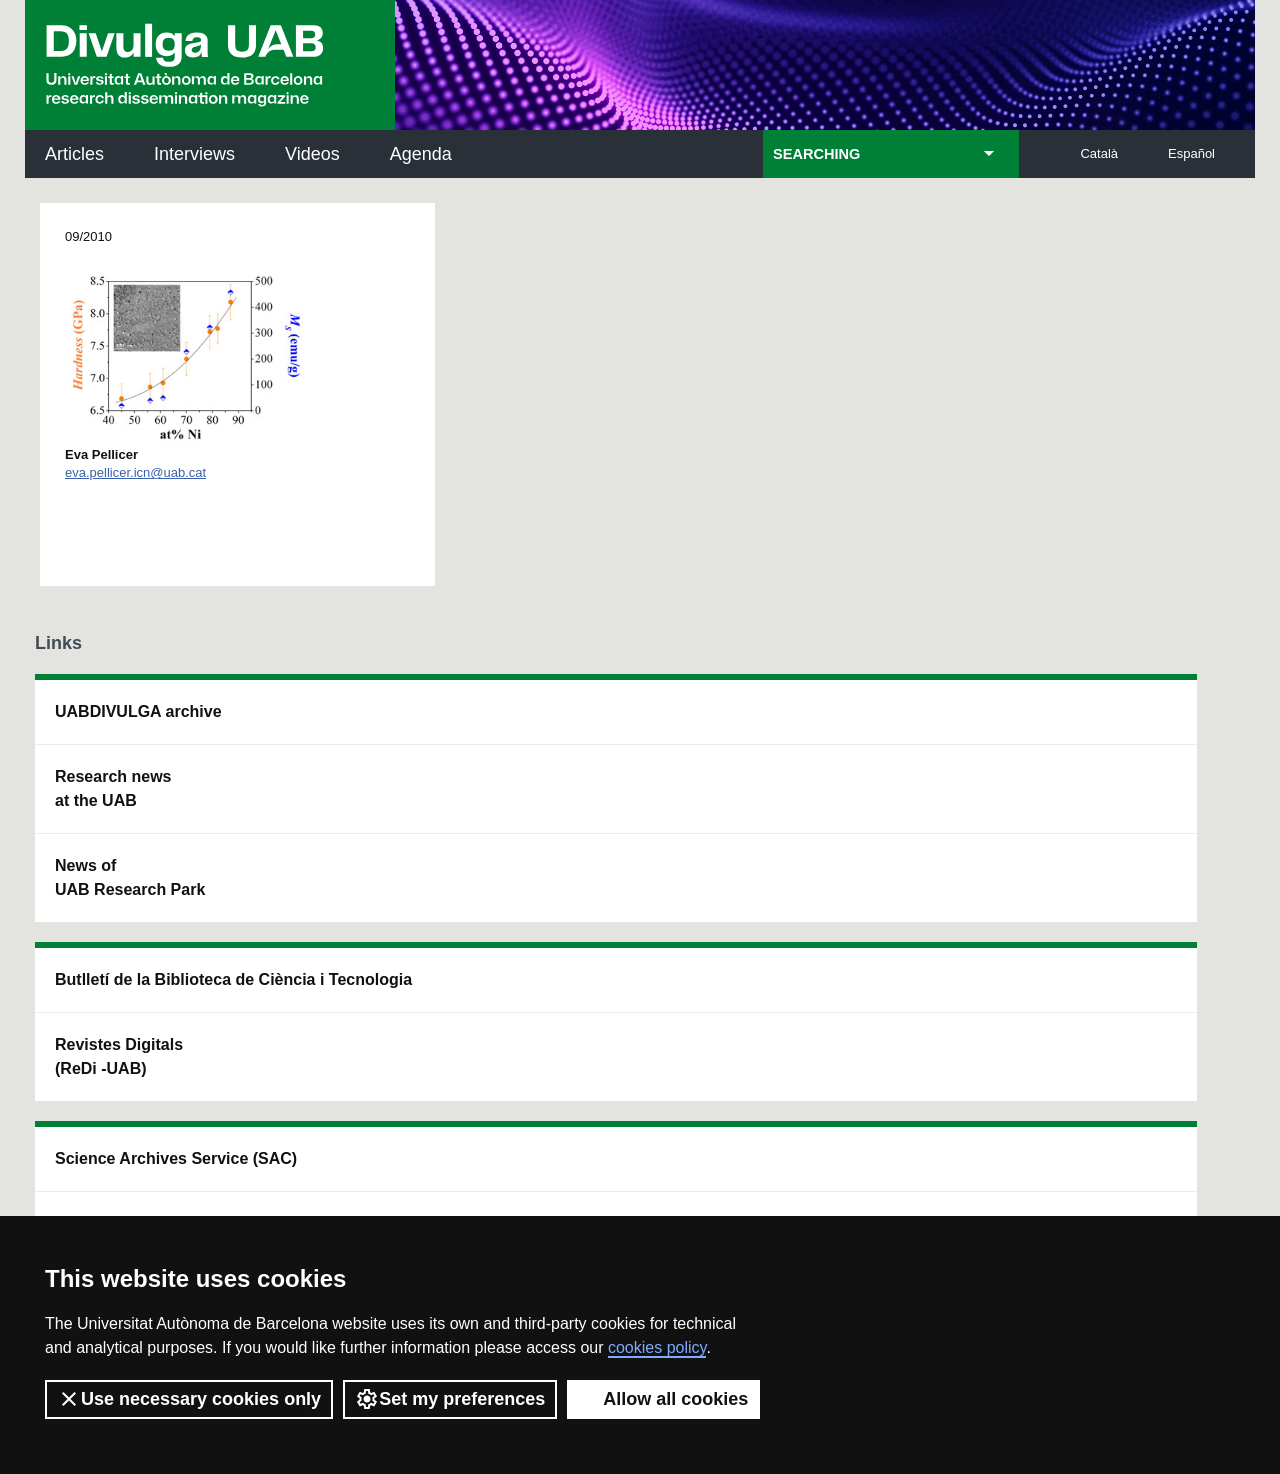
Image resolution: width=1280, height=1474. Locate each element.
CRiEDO (812, 913)
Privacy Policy (594, 1167)
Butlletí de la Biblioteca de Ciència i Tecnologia (385, 723)
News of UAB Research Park (130, 877)
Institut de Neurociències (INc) (1118, 723)
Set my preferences (450, 1399)
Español (1191, 153)
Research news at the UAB (113, 788)
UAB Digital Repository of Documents (627, 812)
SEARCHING (816, 154)
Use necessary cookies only (189, 1399)
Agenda (421, 154)
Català (1099, 153)
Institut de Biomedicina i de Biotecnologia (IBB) (1115, 925)
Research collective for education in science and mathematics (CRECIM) (876, 824)
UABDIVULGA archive (138, 711)
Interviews (194, 154)
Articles (74, 154)
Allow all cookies (663, 1399)
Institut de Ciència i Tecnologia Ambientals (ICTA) (1109, 824)
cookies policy (657, 1347)
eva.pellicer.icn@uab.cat (135, 472)
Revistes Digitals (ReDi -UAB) (361, 812)
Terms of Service (318, 1185)
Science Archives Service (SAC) (605, 723)
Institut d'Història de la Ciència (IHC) (867, 723)
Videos (312, 154)
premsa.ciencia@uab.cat (750, 1056)
